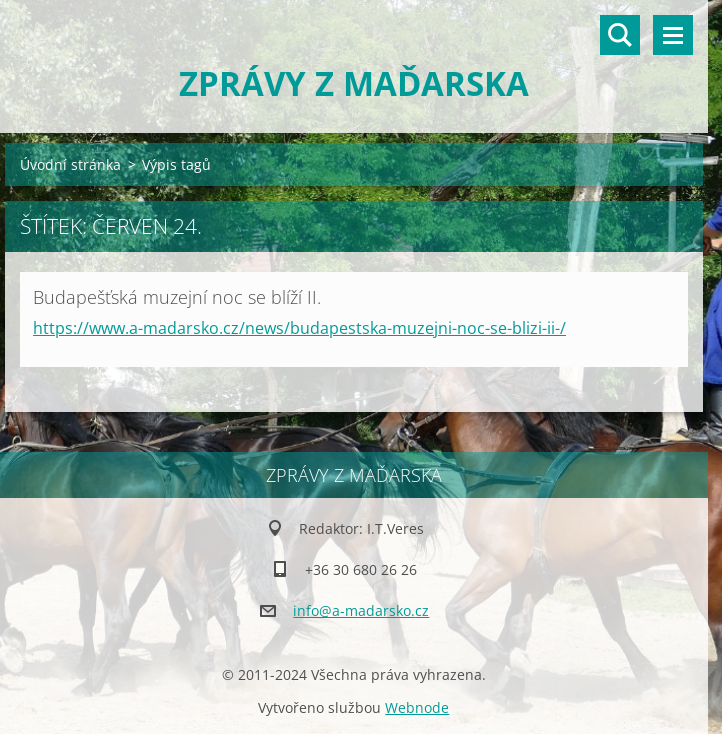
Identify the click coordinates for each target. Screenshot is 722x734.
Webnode (417, 707)
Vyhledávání (620, 35)
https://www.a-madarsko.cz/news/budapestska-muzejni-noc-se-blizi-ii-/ (299, 328)
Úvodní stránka (70, 164)
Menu (673, 35)
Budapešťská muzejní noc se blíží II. (177, 297)
